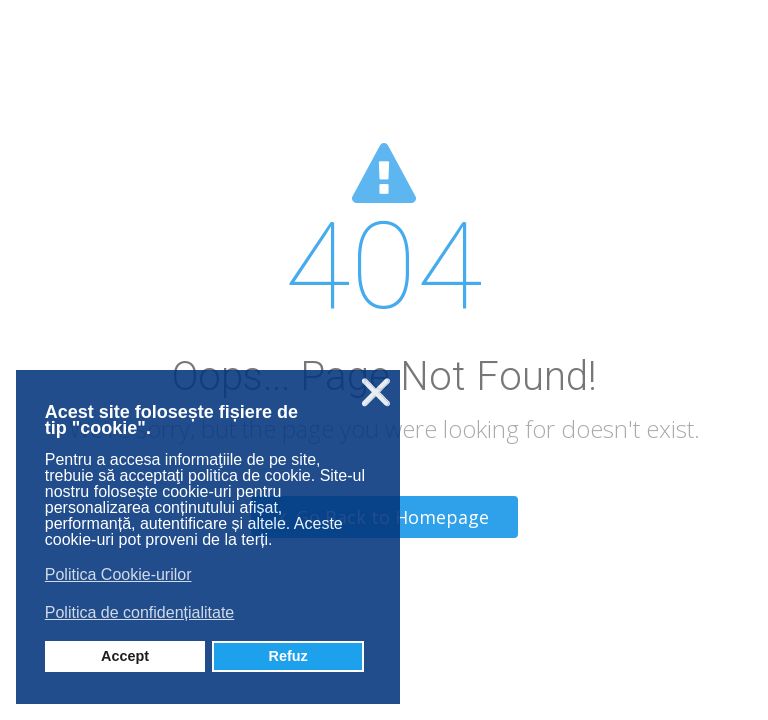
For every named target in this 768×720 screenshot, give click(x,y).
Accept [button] (125, 656)
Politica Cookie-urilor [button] (118, 574)
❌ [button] (376, 392)
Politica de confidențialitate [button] (139, 612)
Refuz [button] (288, 656)
